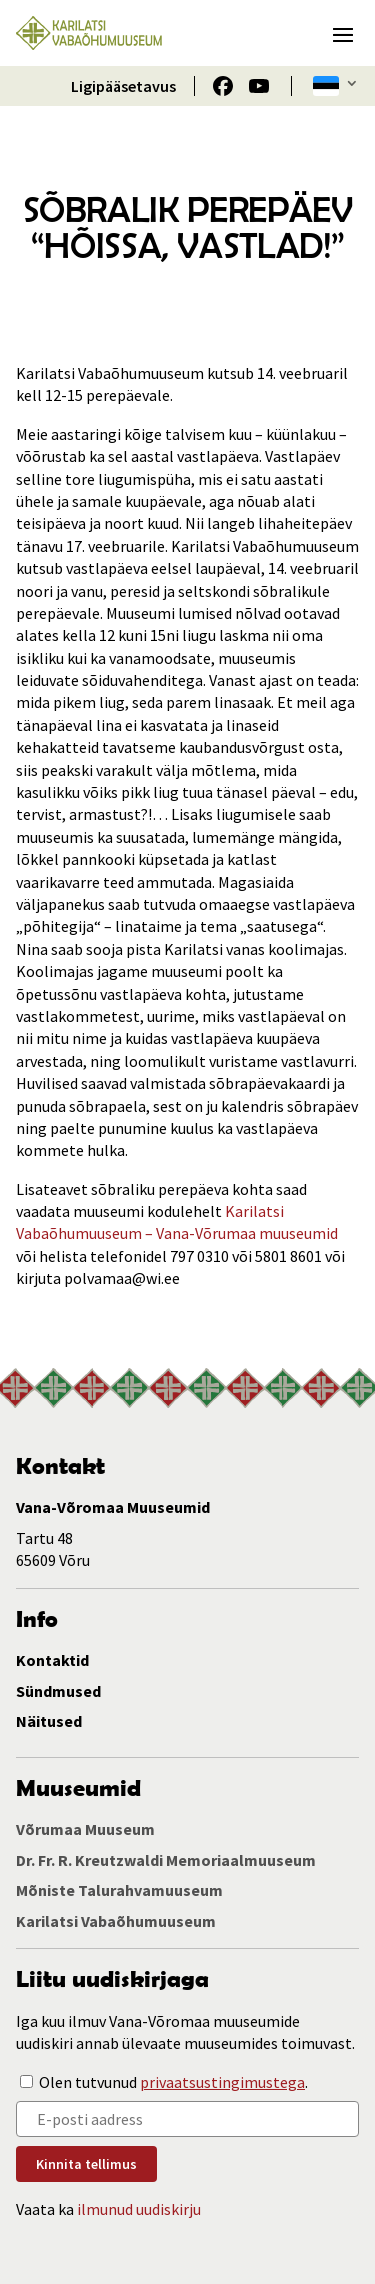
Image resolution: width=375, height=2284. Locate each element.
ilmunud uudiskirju (139, 2209)
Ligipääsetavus (123, 86)
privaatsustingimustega (222, 2082)
